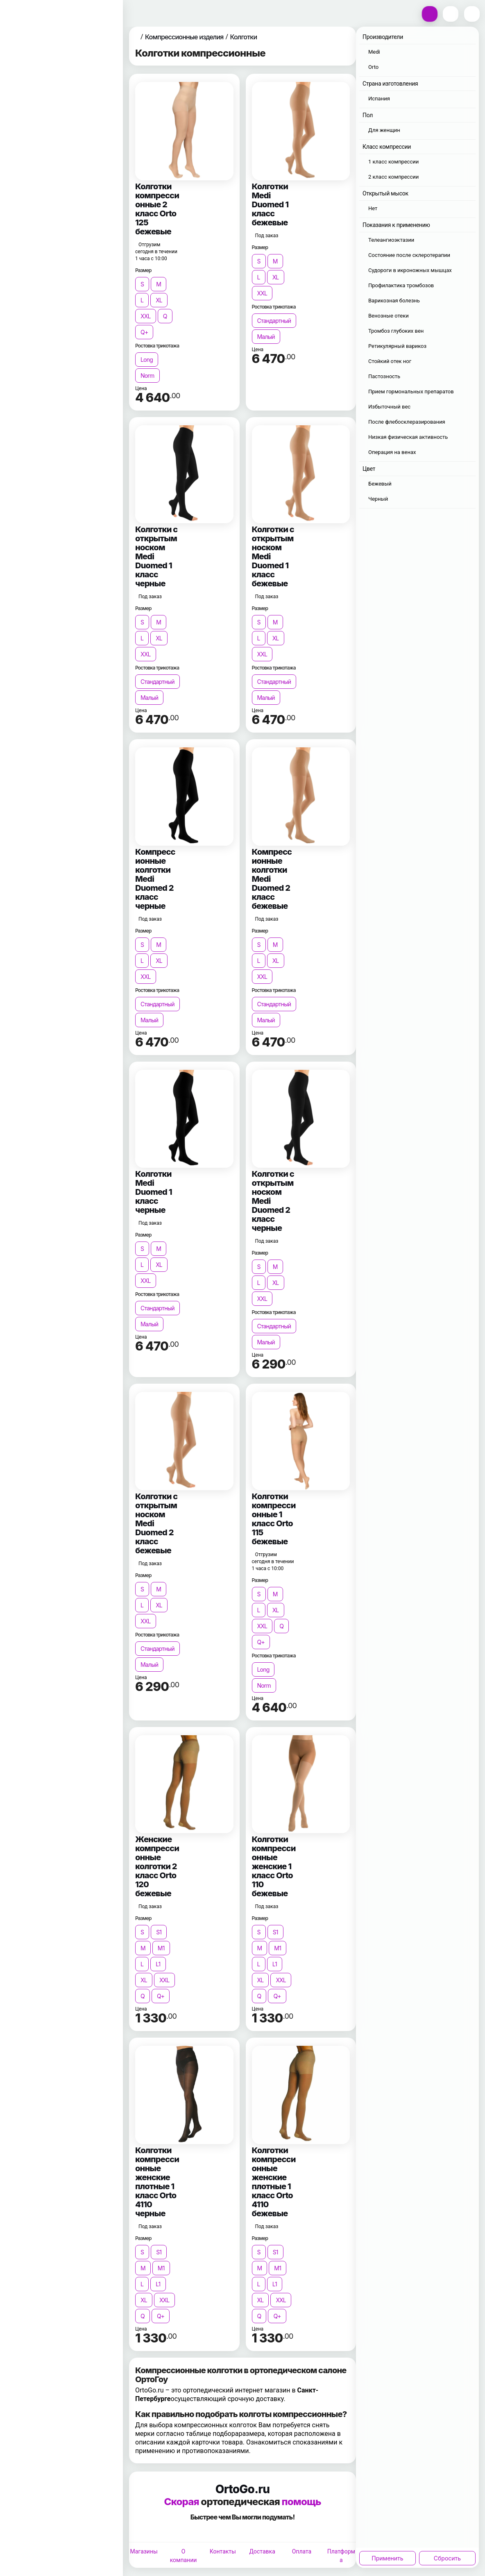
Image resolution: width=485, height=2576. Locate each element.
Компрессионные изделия (184, 37)
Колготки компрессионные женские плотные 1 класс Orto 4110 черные (157, 2181)
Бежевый (380, 484)
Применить (387, 2558)
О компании (183, 2555)
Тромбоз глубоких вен (396, 331)
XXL (146, 316)
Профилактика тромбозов (401, 285)
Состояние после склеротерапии (409, 255)
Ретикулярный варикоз (397, 346)
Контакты (223, 2551)
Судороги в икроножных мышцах (410, 270)
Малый (266, 336)
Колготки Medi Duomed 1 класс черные (153, 1192)
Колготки (243, 37)
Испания (379, 98)
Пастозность (384, 376)
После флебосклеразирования (406, 422)
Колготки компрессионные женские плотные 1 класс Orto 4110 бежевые (274, 2181)
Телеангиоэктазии (391, 240)
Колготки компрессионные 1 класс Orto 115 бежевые (274, 1518)
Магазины (143, 2551)
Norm (147, 375)
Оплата (302, 2551)
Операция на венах (392, 452)
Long (147, 359)
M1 (161, 1948)
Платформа (341, 2555)
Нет (372, 208)
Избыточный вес (389, 407)
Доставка (262, 2551)
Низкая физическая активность (408, 437)
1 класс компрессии (393, 162)
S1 (158, 1932)
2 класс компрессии (393, 177)
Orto (373, 67)
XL (159, 300)
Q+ (144, 332)
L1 (158, 1964)
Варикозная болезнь (394, 300)
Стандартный (274, 320)
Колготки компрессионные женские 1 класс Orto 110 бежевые (274, 1866)
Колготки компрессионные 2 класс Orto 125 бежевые (157, 209)
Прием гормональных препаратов (411, 391)
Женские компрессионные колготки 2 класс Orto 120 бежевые (157, 1866)
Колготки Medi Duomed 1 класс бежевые (270, 204)
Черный (378, 499)
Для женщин (384, 130)
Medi (374, 52)
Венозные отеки (388, 316)
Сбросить (447, 2558)
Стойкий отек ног (389, 361)
